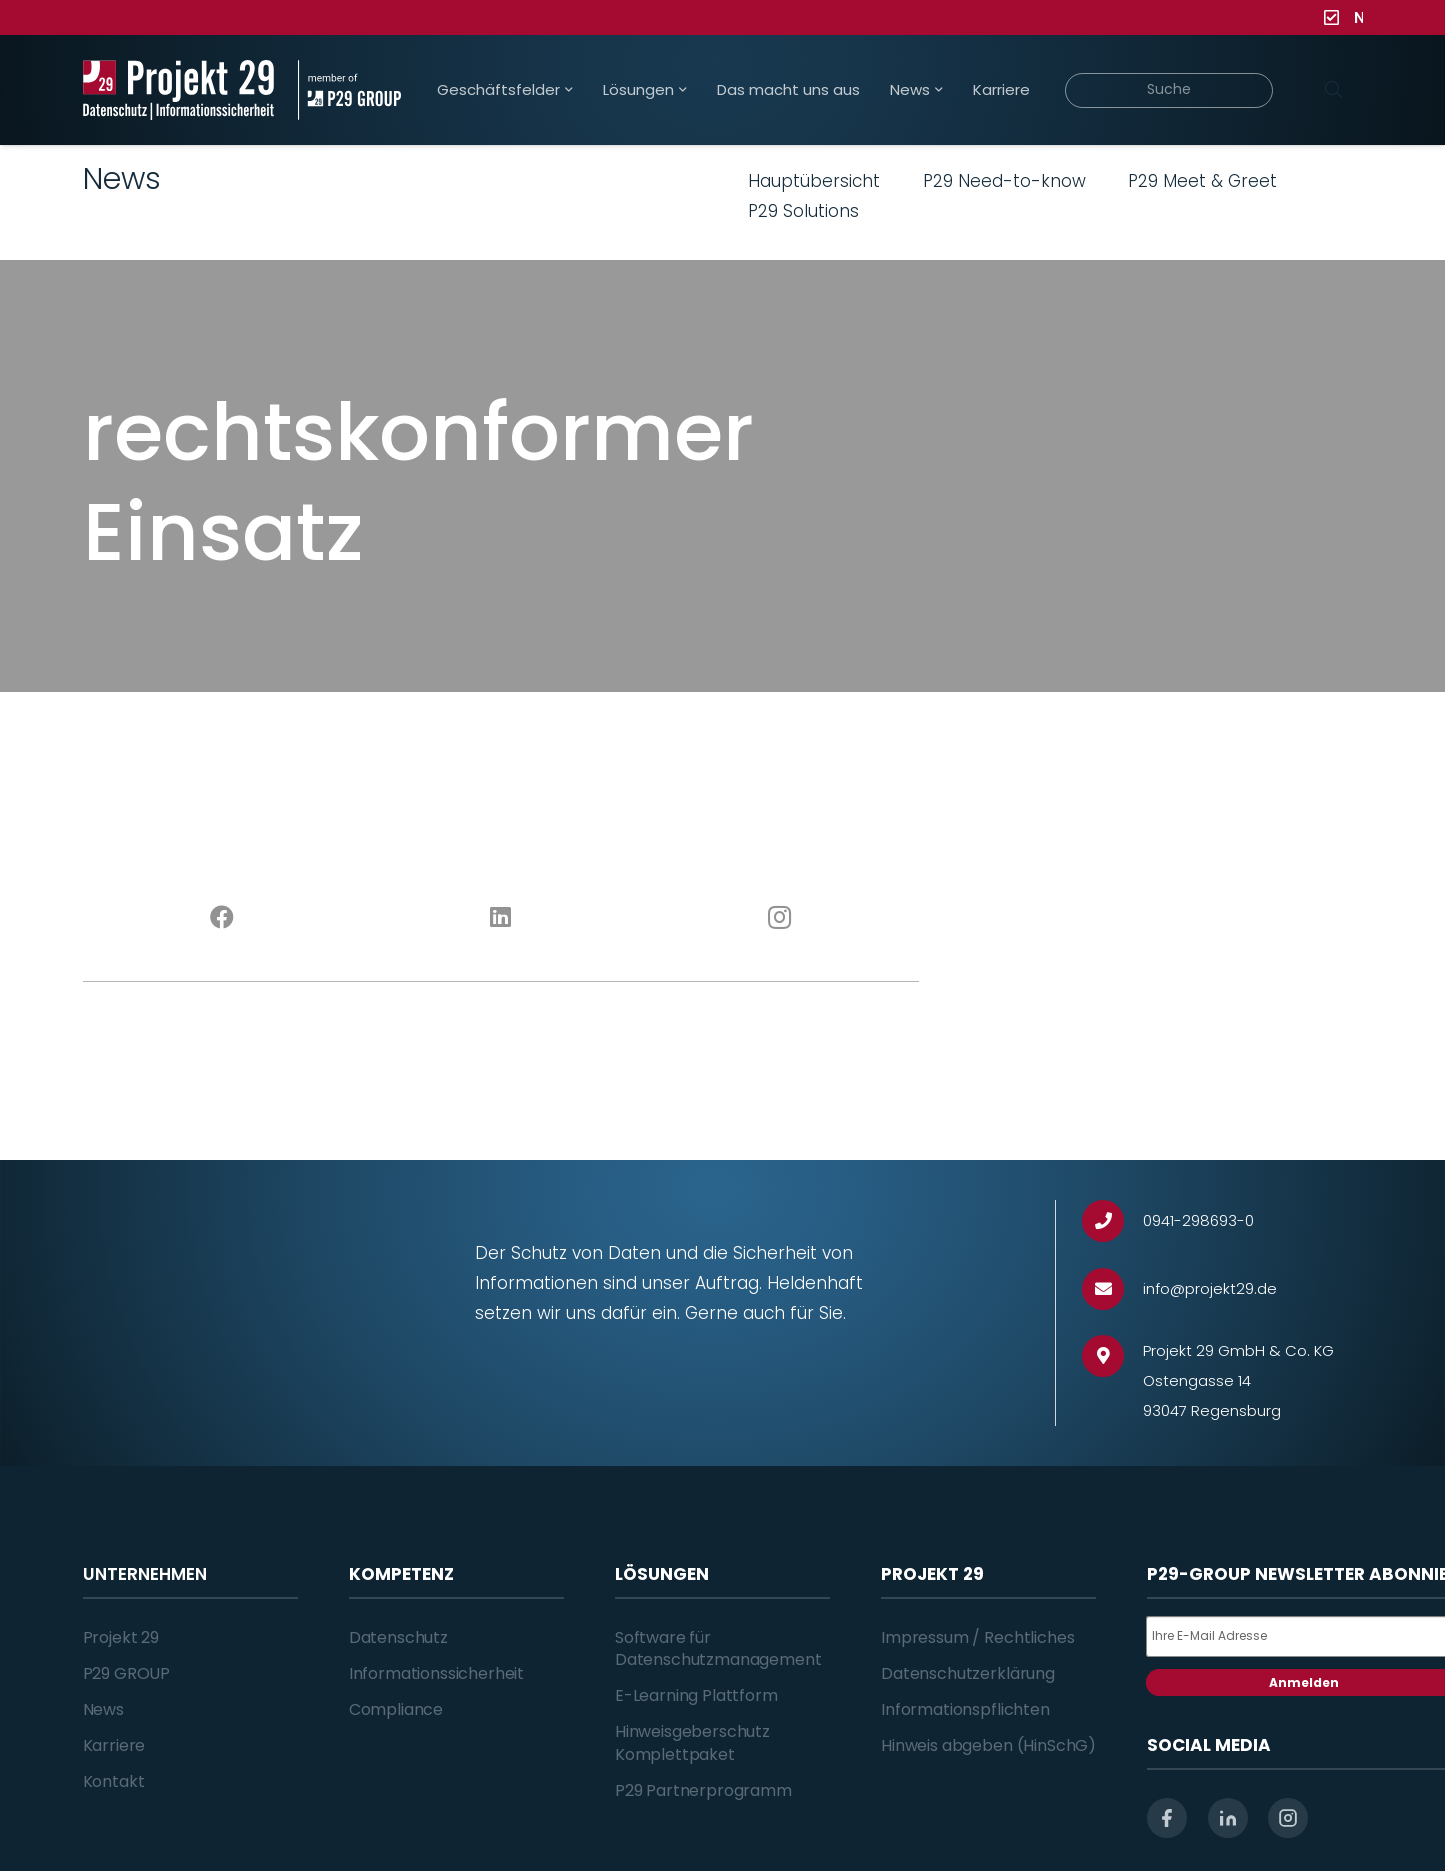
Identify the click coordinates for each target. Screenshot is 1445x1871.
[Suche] (1169, 90)
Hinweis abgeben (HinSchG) (988, 1745)
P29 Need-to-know (1004, 181)
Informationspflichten (965, 1709)
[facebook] (1167, 1818)
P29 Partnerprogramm (703, 1790)
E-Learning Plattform (696, 1695)
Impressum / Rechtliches (977, 1637)
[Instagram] (779, 918)
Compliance (396, 1709)
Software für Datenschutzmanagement (718, 1648)
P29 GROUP (127, 1673)
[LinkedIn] (500, 918)
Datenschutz (398, 1637)
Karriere (114, 1745)
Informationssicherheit (436, 1673)
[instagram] (1288, 1818)
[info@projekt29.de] (1112, 1289)
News (103, 1709)
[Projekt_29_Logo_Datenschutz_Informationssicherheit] (179, 90)
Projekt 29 (121, 1637)
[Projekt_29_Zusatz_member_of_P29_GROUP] (349, 90)
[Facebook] (222, 918)
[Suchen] (1334, 90)
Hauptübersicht (814, 181)
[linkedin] (1228, 1818)
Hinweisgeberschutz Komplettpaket (692, 1742)
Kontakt (114, 1781)
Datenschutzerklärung (968, 1673)
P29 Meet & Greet (1202, 181)
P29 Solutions (803, 211)
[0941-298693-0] (1112, 1221)
